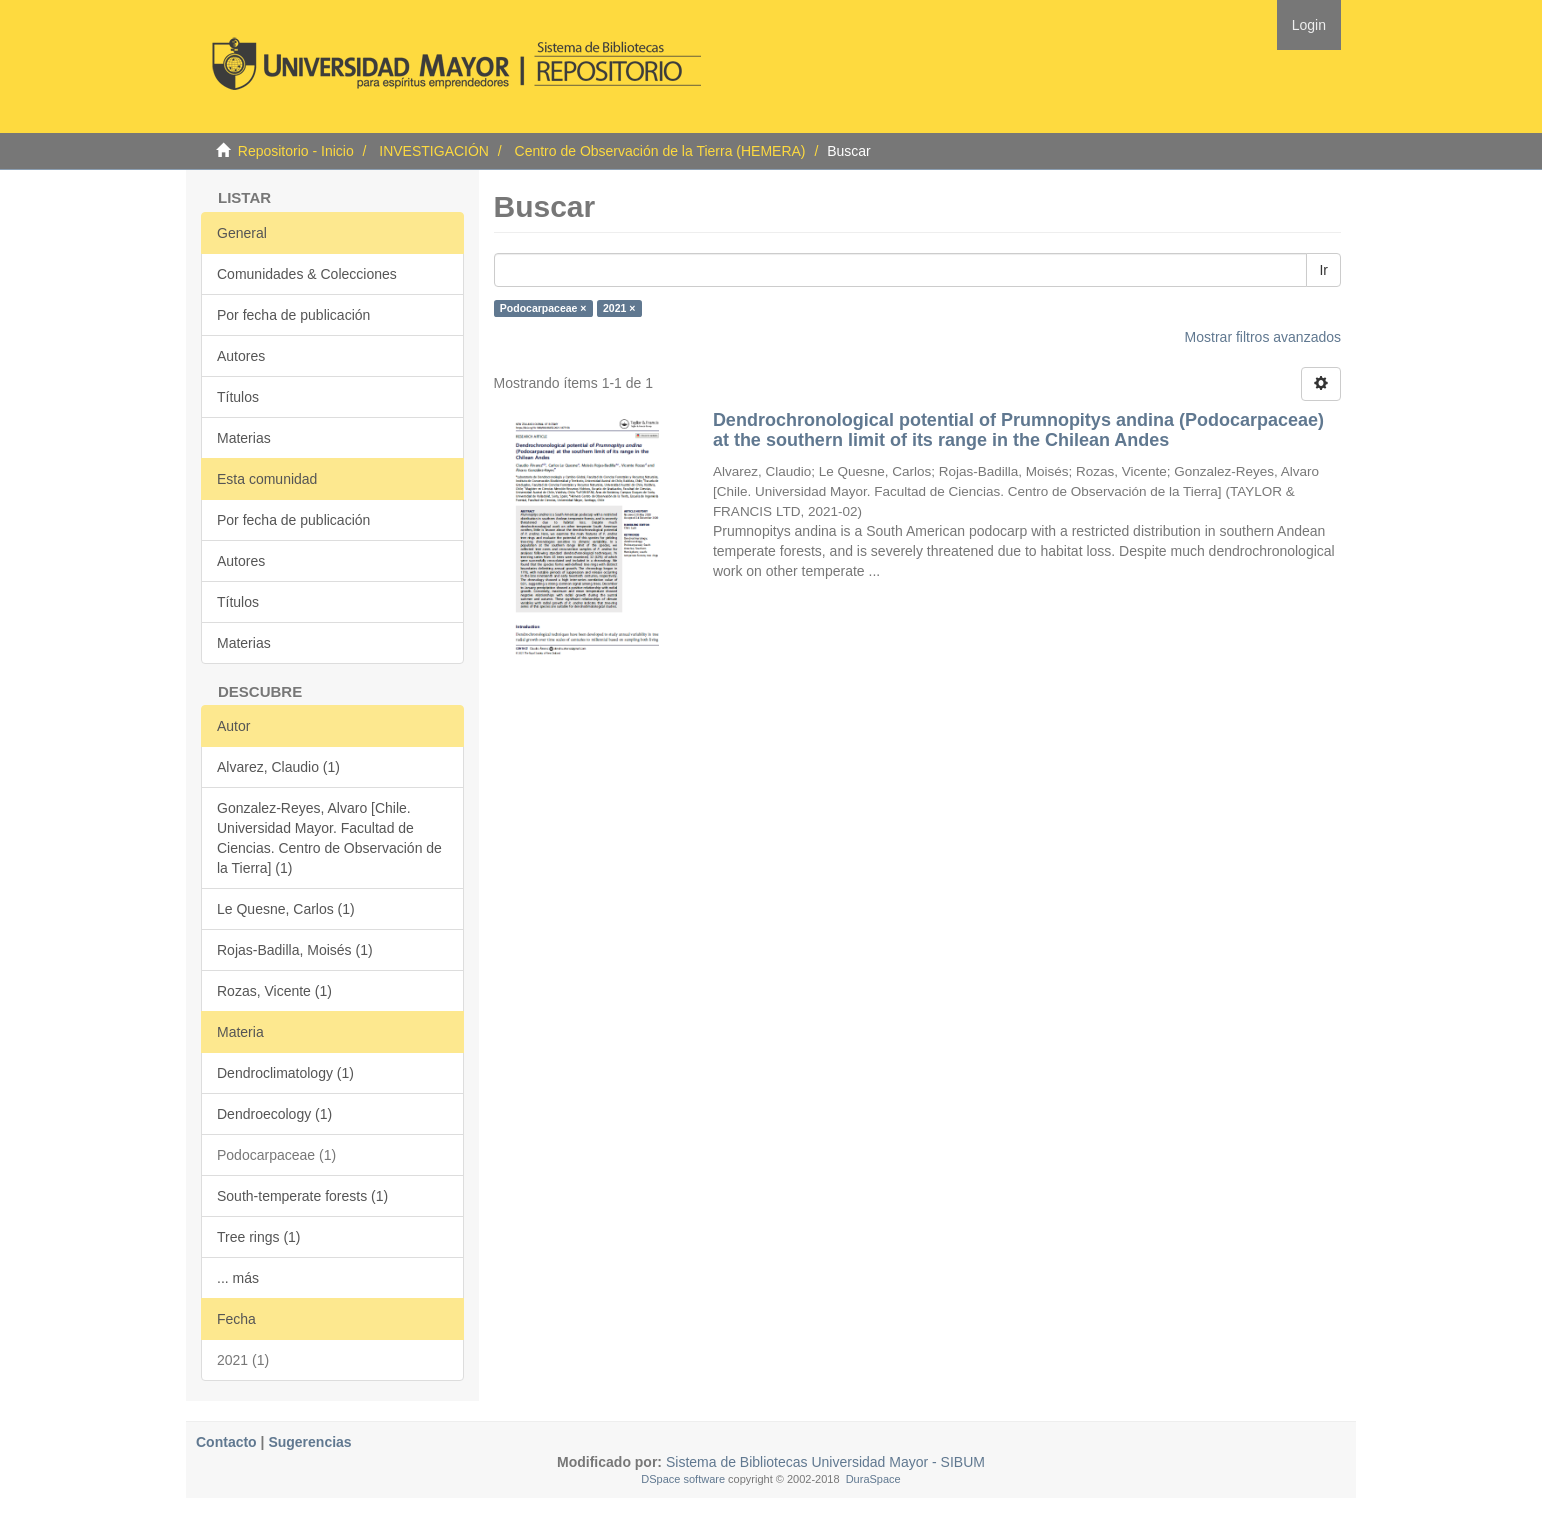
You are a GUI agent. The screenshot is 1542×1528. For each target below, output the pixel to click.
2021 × (619, 308)
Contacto (226, 1442)
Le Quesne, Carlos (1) (286, 909)
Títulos (238, 397)
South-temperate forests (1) (302, 1196)
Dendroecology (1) (274, 1114)
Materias (244, 438)
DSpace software (683, 1479)
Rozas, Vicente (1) (274, 991)
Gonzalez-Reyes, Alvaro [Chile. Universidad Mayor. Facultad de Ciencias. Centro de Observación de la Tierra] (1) (329, 838)
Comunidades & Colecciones (307, 274)
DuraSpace (873, 1479)
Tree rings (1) (259, 1237)
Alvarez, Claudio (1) (278, 767)
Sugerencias (309, 1442)
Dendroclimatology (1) (285, 1073)
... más (238, 1278)
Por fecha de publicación (293, 315)
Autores (241, 356)
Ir (1323, 270)
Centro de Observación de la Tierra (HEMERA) (660, 151)
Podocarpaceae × (543, 308)
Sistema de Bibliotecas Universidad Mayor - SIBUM (823, 1462)
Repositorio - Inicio (296, 151)
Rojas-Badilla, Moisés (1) (295, 950)
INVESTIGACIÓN (434, 151)
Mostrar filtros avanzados (1263, 337)
